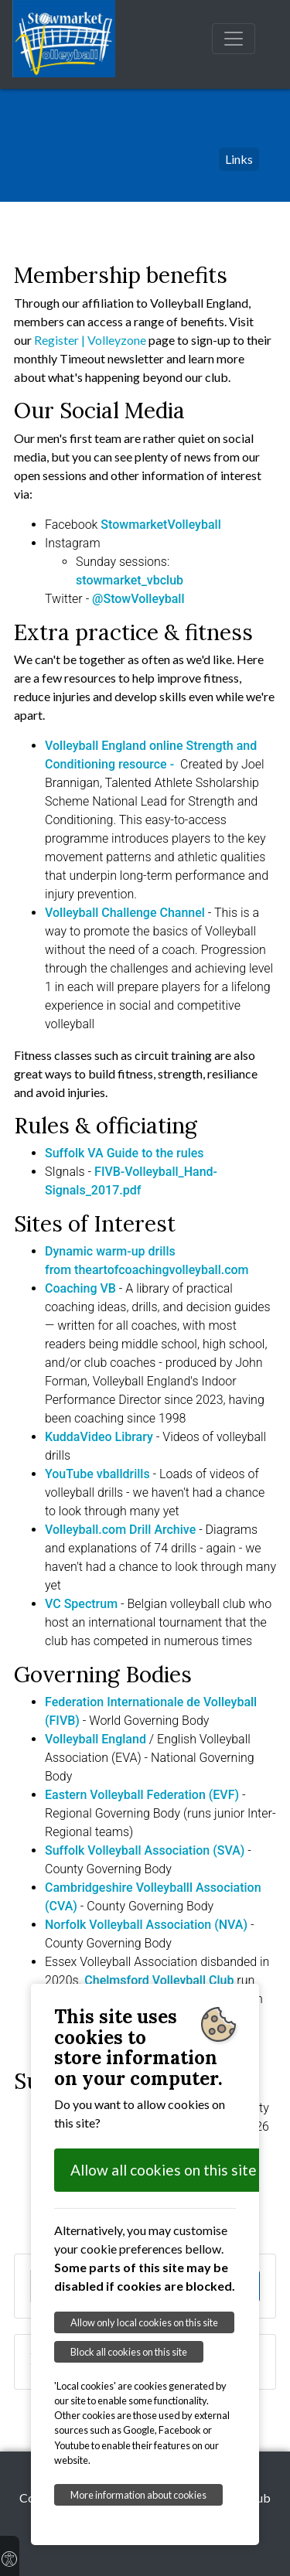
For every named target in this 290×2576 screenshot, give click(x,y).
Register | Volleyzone (91, 339)
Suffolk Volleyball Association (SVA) (144, 1850)
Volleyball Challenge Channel (125, 912)
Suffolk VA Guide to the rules (124, 1153)
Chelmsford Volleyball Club (159, 1980)
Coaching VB (80, 1288)
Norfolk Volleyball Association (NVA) (146, 1924)
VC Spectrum (81, 1603)
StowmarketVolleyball (160, 524)
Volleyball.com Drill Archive (120, 1529)
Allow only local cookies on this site (144, 2322)
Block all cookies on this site (128, 2352)
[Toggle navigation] (233, 38)
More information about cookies (138, 2495)
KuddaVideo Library (99, 1436)
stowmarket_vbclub (129, 580)
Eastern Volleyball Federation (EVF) (142, 1794)
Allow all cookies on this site (163, 2170)
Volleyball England (95, 1739)
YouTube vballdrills (97, 1474)
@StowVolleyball (138, 598)
